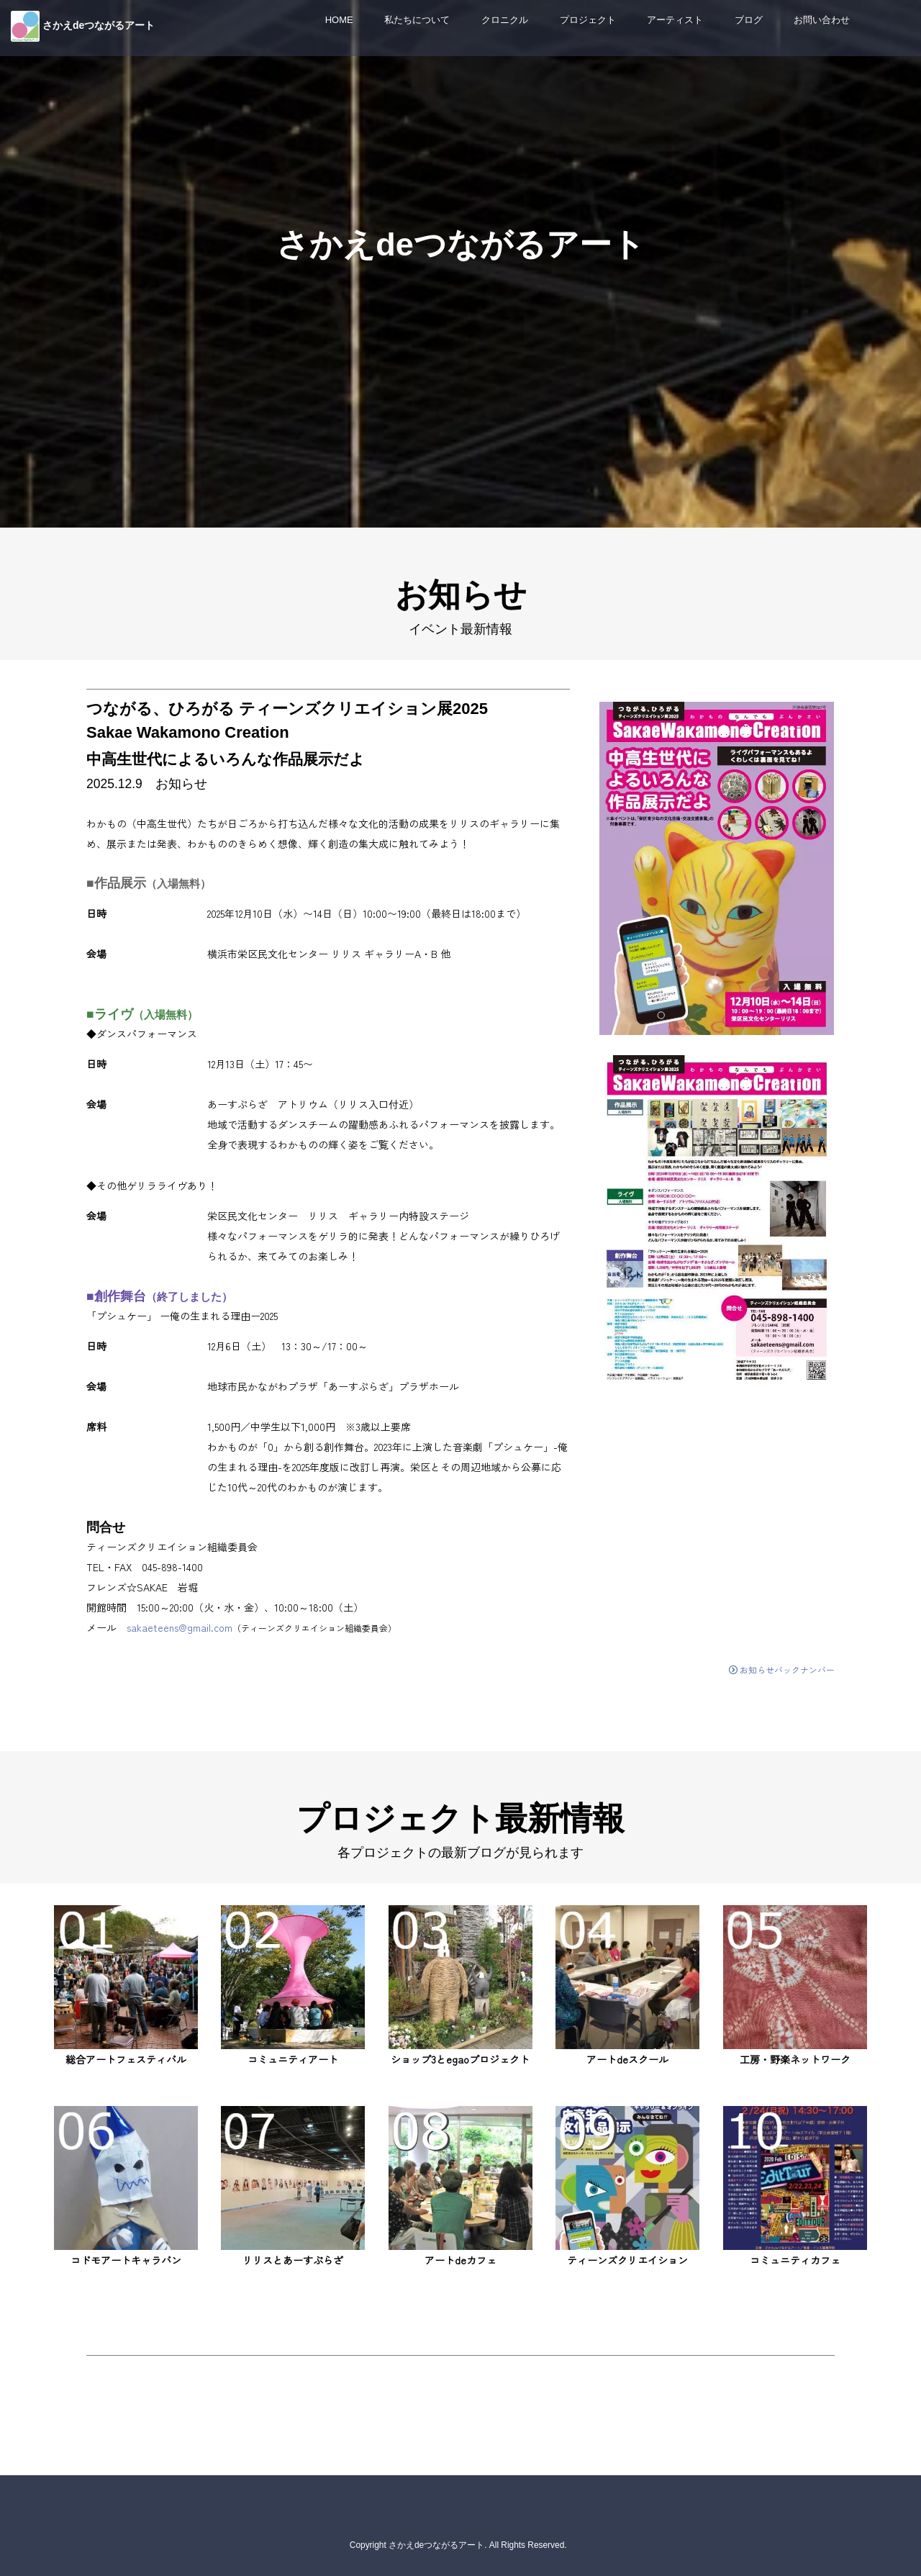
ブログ (749, 19)
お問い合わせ (822, 19)
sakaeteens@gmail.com (179, 1627)
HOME (339, 19)
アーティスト (675, 19)
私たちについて (417, 19)
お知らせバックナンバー (782, 1669)
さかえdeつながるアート (98, 25)
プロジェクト (588, 19)
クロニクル (504, 19)
